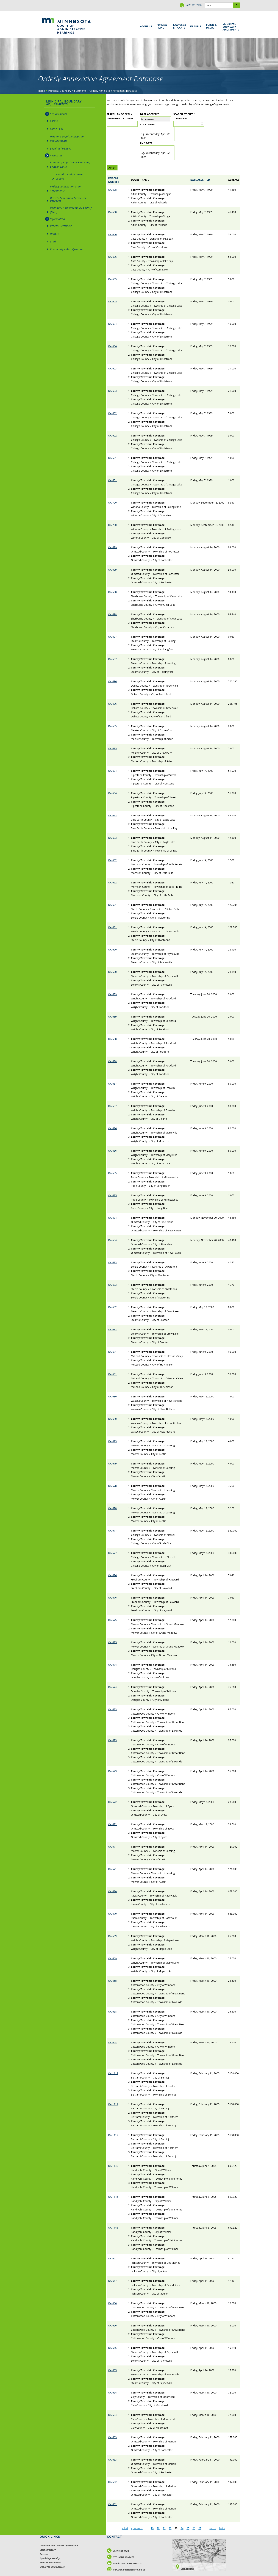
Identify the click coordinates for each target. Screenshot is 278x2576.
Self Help (194, 25)
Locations (187, 2569)
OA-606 (112, 234)
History (54, 233)
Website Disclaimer (50, 2562)
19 (152, 2528)
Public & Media (212, 25)
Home (41, 90)
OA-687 (112, 1083)
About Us (145, 25)
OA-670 (112, 1891)
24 (181, 2528)
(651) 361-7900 (194, 5)
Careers (44, 2554)
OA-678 (112, 1486)
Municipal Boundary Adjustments (230, 26)
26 (194, 2528)
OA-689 (112, 994)
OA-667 (112, 2258)
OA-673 (112, 1709)
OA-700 (112, 502)
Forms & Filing (162, 25)
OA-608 (112, 189)
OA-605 (112, 279)
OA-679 (112, 1441)
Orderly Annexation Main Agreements (66, 188)
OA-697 (112, 636)
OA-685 (112, 1173)
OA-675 (112, 1620)
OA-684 (112, 1217)
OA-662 (112, 2482)
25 (188, 2528)
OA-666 (112, 2303)
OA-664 (112, 2392)
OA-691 (112, 904)
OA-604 (112, 323)
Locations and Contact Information (59, 2545)
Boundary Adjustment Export (69, 176)
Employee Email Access (52, 2566)
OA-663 (112, 2437)
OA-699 (112, 547)
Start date (147, 124)
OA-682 (112, 1307)
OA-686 (112, 1128)
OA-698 (112, 592)
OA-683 (112, 1262)
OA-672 (112, 1802)
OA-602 (112, 413)
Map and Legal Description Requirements (67, 138)
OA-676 (112, 1575)
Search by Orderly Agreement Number (120, 116)
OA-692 (112, 860)
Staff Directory (47, 2549)
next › (213, 2528)
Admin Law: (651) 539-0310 (124, 2563)
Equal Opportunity (50, 2558)
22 (170, 2528)
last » (222, 2528)
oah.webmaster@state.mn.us (126, 2569)
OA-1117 (113, 2073)
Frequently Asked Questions (67, 249)
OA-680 (112, 1396)
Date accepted (150, 114)
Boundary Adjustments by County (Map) (71, 210)
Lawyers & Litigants (179, 25)
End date (146, 143)
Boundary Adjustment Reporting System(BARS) (70, 164)
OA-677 (112, 1530)
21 (164, 2528)
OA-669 (112, 1936)
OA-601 (112, 458)
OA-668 (112, 1980)
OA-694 (112, 770)
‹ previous (137, 2528)
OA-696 (112, 681)
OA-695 (112, 726)
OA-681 (112, 1351)
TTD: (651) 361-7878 (120, 2557)
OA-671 (112, 1846)
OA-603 (112, 368)
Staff (53, 241)
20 (158, 2528)
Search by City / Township (183, 116)
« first (125, 2528)
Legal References (60, 148)
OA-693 (112, 815)
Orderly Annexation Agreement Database (113, 90)
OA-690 (112, 949)
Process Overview (61, 226)
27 (199, 2528)
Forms (54, 121)
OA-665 (112, 2348)
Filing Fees (56, 128)
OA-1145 (113, 2166)
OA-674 (112, 1664)
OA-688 (112, 1039)
